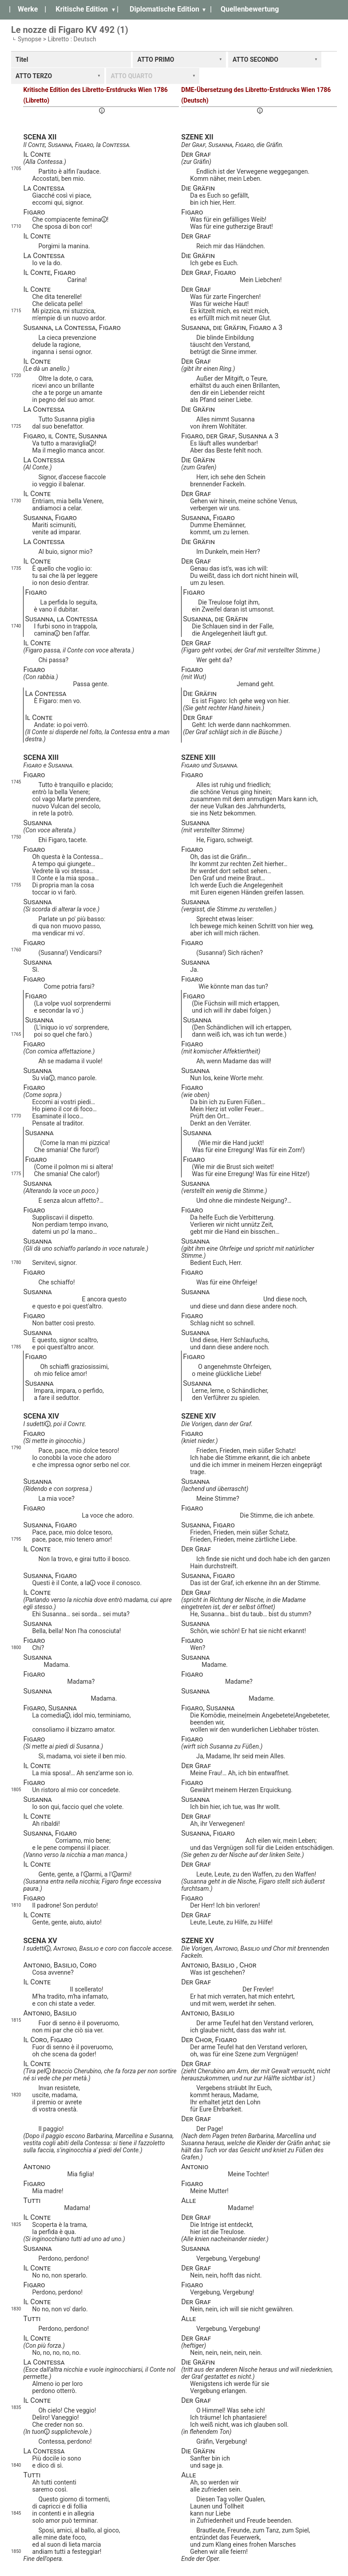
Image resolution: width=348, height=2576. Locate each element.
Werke (28, 9)
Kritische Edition (81, 9)
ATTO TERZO (34, 76)
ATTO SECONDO (255, 59)
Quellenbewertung (250, 9)
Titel (22, 59)
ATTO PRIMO (155, 59)
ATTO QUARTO (131, 76)
